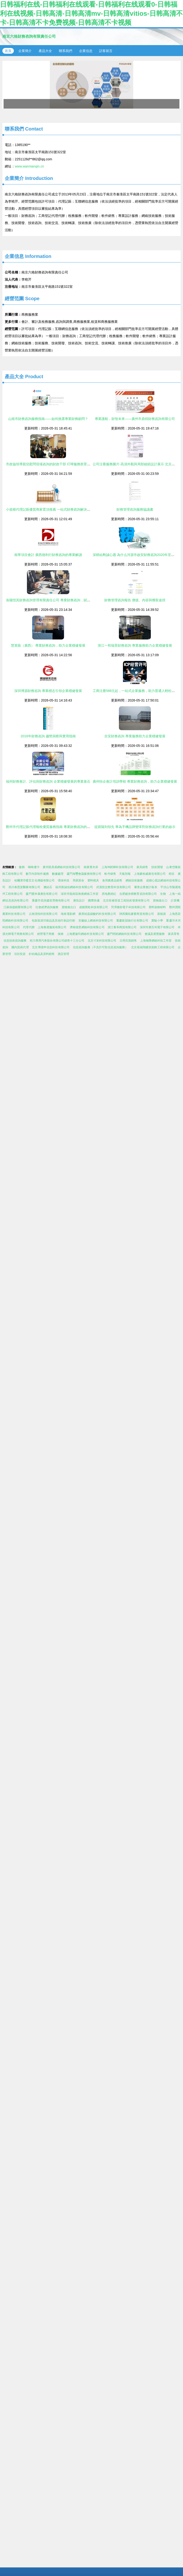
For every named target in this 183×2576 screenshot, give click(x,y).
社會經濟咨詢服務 (47, 907)
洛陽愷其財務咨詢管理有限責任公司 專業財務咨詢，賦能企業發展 (55, 600)
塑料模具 (93, 880)
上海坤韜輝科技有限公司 (117, 867)
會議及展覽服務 (155, 934)
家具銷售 (142, 867)
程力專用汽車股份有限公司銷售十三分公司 (57, 940)
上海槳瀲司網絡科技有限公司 (85, 934)
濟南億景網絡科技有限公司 (87, 927)
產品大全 (45, 51)
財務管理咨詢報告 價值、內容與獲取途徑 (134, 600)
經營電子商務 (45, 934)
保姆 (60, 934)
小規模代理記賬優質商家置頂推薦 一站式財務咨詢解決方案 (50, 509)
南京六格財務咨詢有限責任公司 (29, 36)
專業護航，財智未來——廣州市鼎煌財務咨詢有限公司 (135, 419)
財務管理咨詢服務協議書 (135, 509)
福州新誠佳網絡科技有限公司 (74, 887)
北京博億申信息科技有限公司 (51, 947)
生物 (163, 893)
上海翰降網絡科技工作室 (156, 940)
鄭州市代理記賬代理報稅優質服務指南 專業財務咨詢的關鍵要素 (53, 827)
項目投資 (19, 954)
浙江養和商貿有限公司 (122, 927)
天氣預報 (125, 873)
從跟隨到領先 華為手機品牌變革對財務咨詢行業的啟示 (134, 827)
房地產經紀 (109, 893)
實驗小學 (157, 920)
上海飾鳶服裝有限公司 (52, 927)
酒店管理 (63, 954)
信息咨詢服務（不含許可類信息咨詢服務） (100, 947)
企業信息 (85, 51)
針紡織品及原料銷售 (42, 954)
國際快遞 (94, 900)
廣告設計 (79, 900)
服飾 (22, 867)
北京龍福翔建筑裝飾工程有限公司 (152, 947)
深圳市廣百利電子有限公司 (157, 927)
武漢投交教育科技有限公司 (113, 887)
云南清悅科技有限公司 (43, 914)
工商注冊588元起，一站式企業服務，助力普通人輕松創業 (135, 691)
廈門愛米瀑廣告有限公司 (41, 893)
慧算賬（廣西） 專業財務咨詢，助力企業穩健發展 (48, 645)
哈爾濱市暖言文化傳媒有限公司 (34, 880)
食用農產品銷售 (112, 880)
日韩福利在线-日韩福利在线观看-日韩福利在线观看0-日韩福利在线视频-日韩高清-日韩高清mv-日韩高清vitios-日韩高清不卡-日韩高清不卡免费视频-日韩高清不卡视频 (91, 13)
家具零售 (173, 934)
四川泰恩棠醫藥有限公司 (24, 887)
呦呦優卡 (34, 867)
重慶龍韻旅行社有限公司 (132, 920)
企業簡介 (25, 51)
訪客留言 (105, 51)
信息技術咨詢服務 (15, 940)
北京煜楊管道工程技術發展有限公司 (126, 900)
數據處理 (57, 873)
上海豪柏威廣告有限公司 (150, 873)
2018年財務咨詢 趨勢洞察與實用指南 (48, 736)
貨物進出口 (160, 900)
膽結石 (48, 887)
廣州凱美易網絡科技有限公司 (61, 867)
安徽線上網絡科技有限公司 (95, 920)
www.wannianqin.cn (29, 166)
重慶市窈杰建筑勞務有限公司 (51, 900)
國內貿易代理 (20, 947)
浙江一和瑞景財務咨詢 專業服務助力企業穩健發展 (135, 645)
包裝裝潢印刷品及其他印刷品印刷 (53, 920)
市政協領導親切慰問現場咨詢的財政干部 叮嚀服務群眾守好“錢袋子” (56, 464)
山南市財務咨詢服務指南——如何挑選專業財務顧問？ (48, 419)
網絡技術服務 (134, 880)
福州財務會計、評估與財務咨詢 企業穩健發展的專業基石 (48, 781)
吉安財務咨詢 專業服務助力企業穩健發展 (134, 736)
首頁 (8, 51)
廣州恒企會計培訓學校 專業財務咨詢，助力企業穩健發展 (135, 781)
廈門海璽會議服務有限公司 (84, 873)
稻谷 (171, 873)
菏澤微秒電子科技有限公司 (128, 907)
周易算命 (78, 880)
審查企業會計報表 (145, 887)
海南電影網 (68, 914)
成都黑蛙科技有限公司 (93, 907)
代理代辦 (29, 927)
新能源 (161, 914)
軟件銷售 (110, 873)
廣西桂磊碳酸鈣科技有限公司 (97, 914)
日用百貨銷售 (128, 940)
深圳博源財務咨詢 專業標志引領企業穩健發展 (48, 691)
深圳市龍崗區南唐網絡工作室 (79, 893)
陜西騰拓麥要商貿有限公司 (136, 914)
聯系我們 (65, 51)
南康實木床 (91, 867)
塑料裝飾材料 (157, 907)
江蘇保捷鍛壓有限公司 (18, 907)
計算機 (175, 900)
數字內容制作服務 (37, 873)
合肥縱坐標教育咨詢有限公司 (138, 893)
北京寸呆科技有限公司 (102, 940)
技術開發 (157, 867)
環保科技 (63, 880)
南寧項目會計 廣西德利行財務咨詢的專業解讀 (48, 555)
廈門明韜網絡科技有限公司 (124, 934)
